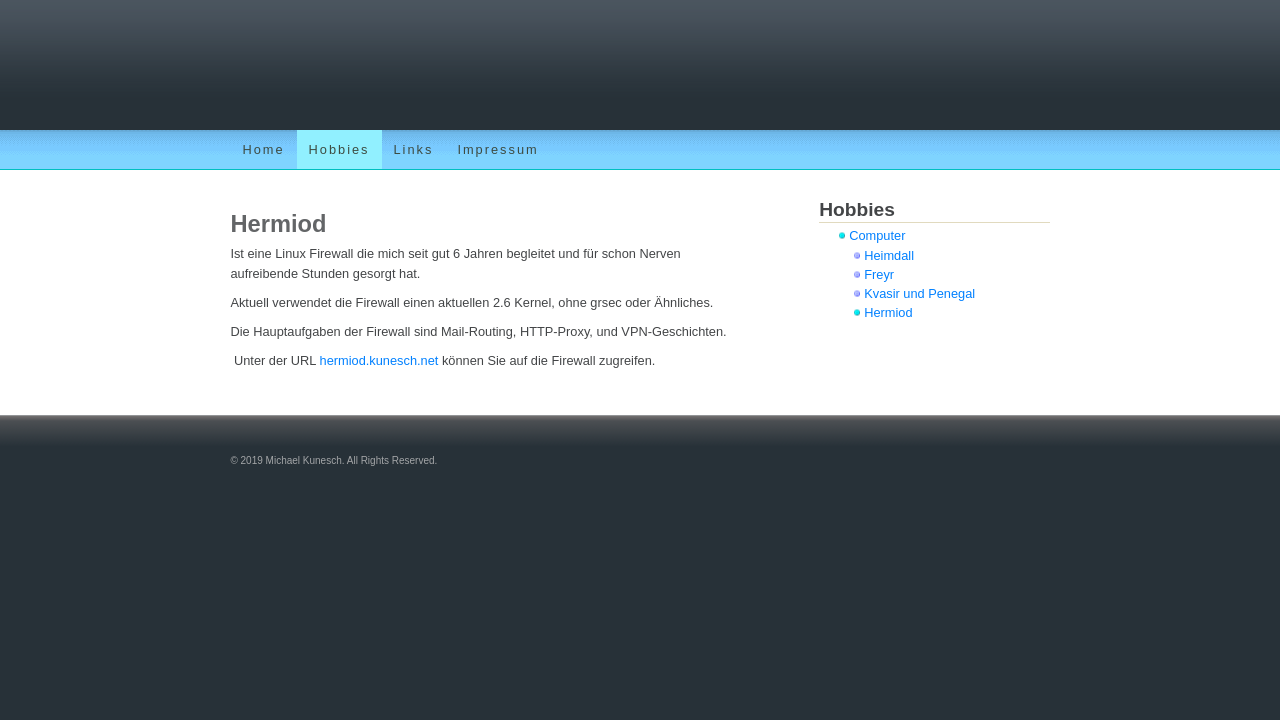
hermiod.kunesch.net (379, 360)
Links (414, 149)
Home (263, 149)
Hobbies (339, 149)
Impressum (497, 149)
